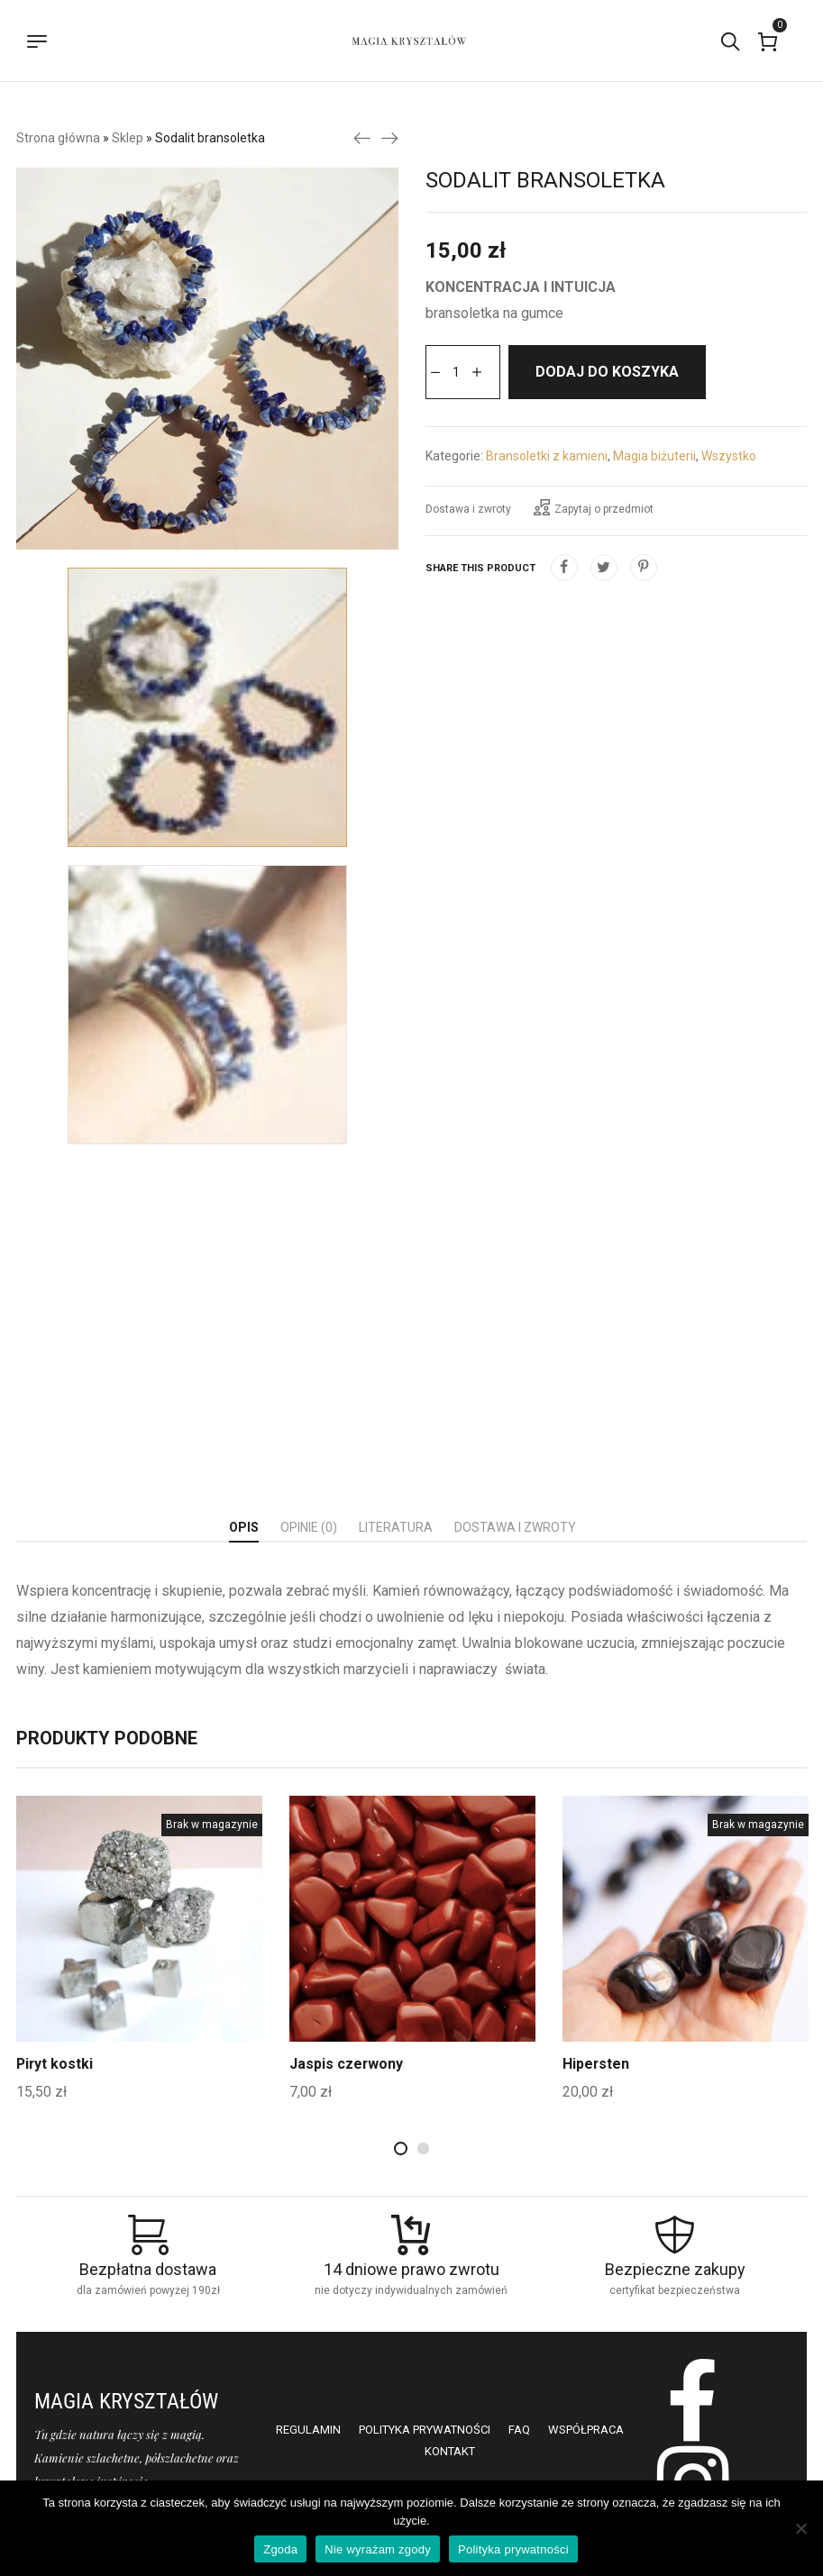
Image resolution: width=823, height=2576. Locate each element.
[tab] (244, 1528)
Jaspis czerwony (346, 2063)
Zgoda (280, 2549)
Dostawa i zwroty (468, 509)
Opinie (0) (308, 1527)
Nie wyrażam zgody (378, 2549)
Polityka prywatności (513, 2549)
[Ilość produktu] (456, 372)
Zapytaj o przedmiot (594, 507)
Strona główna (58, 138)
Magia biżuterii (654, 456)
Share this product (480, 568)
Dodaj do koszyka (607, 371)
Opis (244, 1527)
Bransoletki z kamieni (547, 456)
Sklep (127, 138)
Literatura (396, 1527)
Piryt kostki (55, 2063)
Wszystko (728, 456)
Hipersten (596, 2063)
